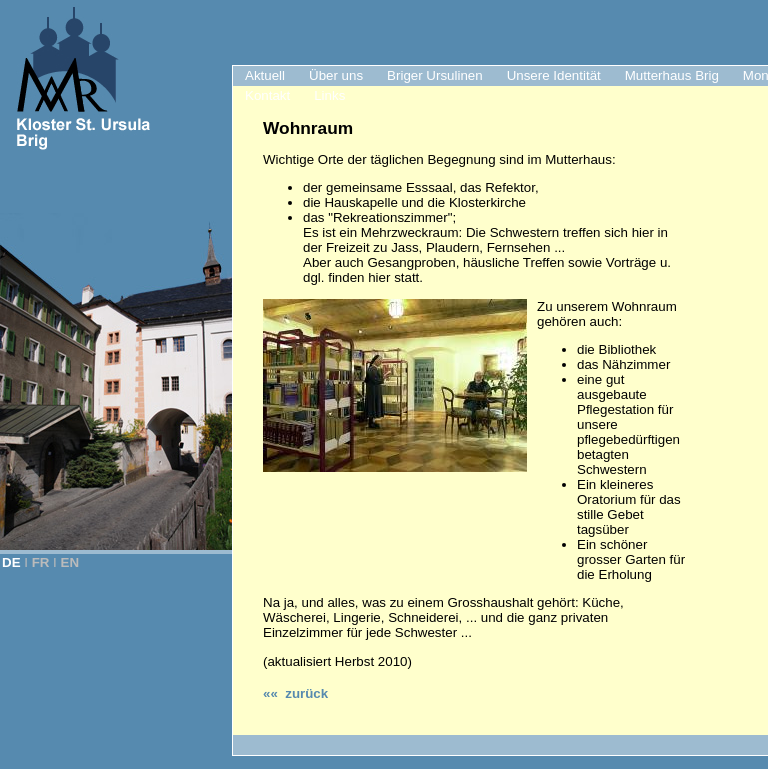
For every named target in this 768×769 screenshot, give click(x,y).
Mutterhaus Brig (672, 75)
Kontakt (267, 95)
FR (41, 562)
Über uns (336, 75)
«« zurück (295, 693)
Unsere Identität (554, 75)
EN (70, 562)
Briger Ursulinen (435, 75)
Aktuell (265, 75)
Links (329, 95)
